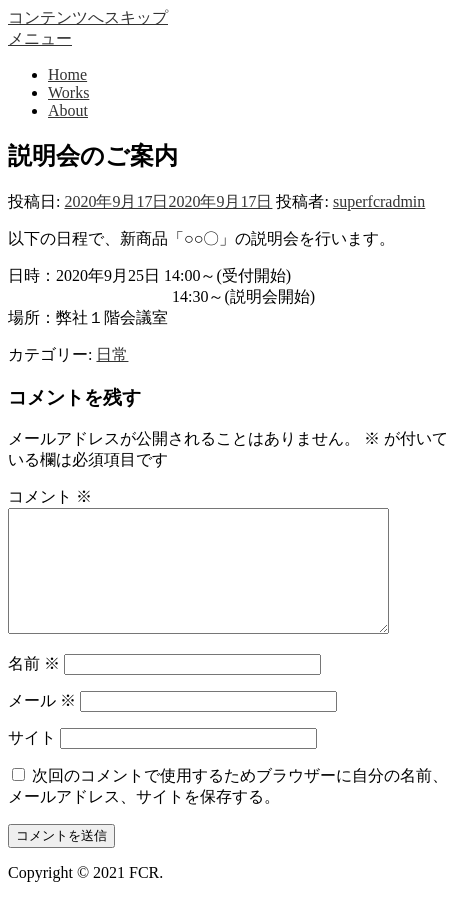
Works (68, 92)
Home (67, 74)
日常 (112, 354)
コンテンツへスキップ (88, 17)
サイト (32, 761)
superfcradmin (379, 201)
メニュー (40, 38)
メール (42, 724)
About (68, 110)
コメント (50, 496)
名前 (34, 687)
